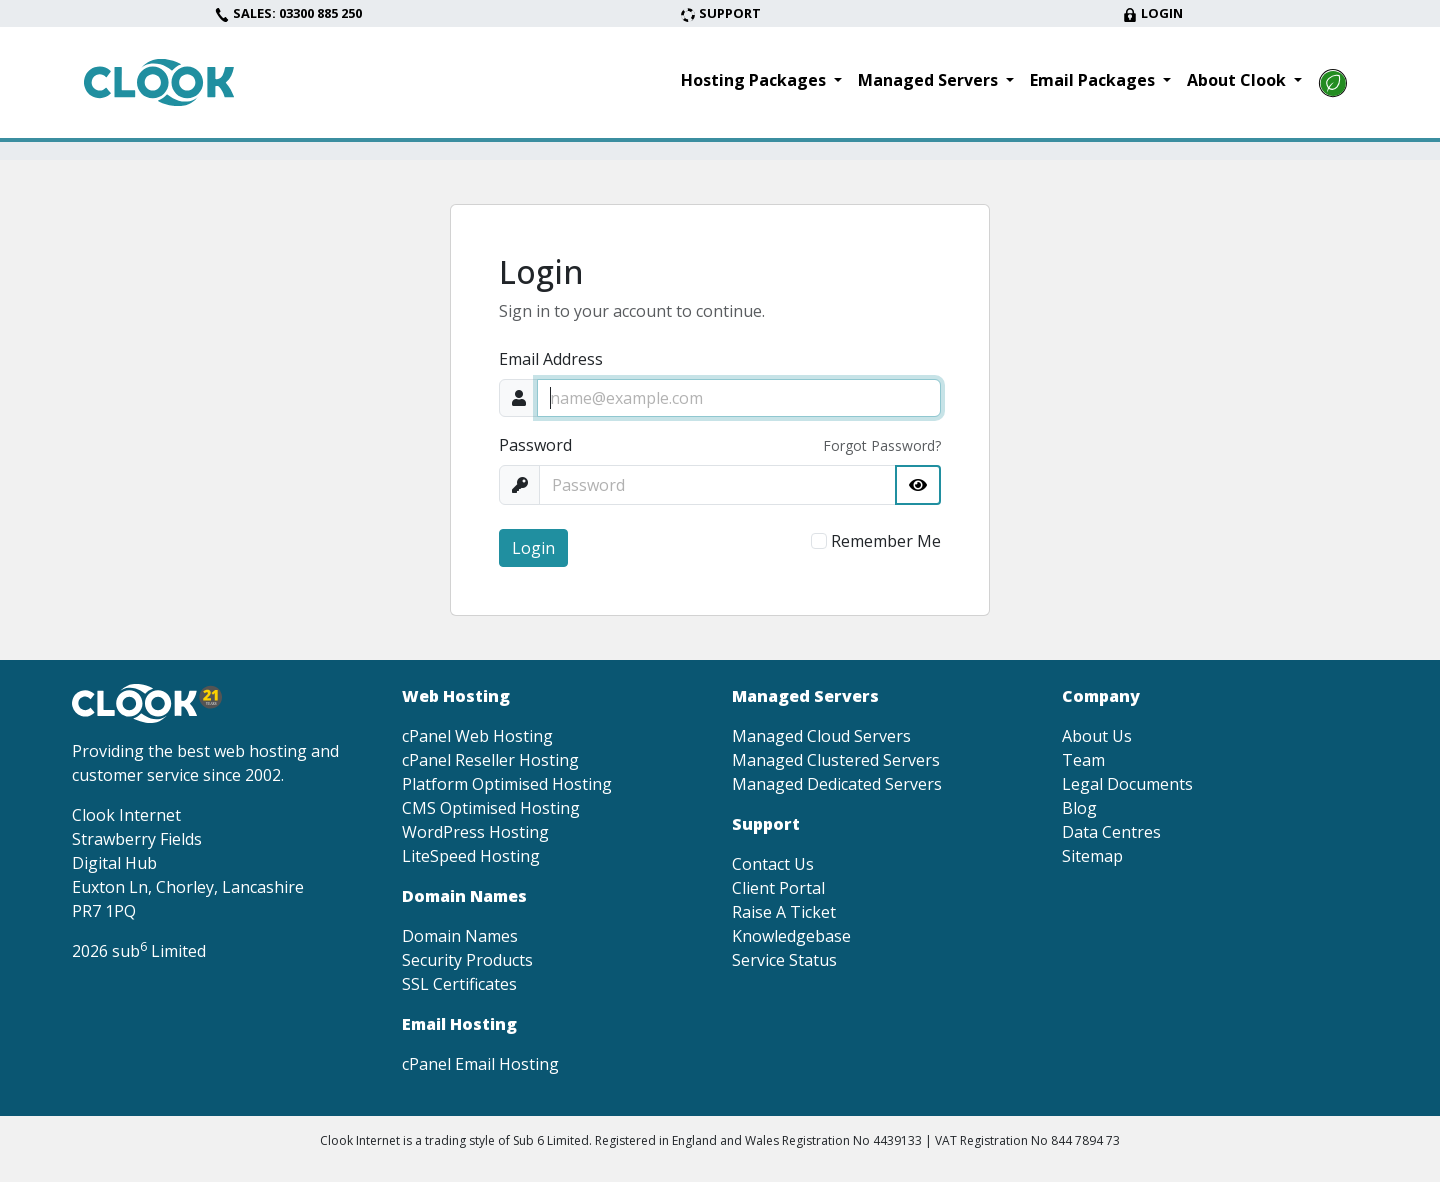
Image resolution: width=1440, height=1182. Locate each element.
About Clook (1238, 80)
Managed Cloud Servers (821, 736)
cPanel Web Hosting (477, 736)
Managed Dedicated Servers (837, 784)
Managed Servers (930, 80)
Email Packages (1094, 80)
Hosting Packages (755, 80)
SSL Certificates (459, 984)
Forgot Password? (882, 445)
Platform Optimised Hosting (507, 784)
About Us (1097, 736)
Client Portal (778, 888)
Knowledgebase (791, 936)
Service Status (784, 960)
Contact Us (773, 864)
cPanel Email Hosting (480, 1064)
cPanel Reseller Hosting (490, 760)
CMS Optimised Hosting (491, 808)
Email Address (551, 359)
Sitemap (1092, 856)
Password (535, 445)
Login (1152, 13)
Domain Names (460, 936)
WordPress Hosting (475, 832)
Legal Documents (1127, 784)
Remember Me (886, 541)
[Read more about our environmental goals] (1333, 83)
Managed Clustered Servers (836, 760)
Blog (1079, 808)
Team (1083, 760)
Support (720, 13)
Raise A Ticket (784, 912)
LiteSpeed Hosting (471, 856)
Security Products (467, 960)
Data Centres (1111, 832)
